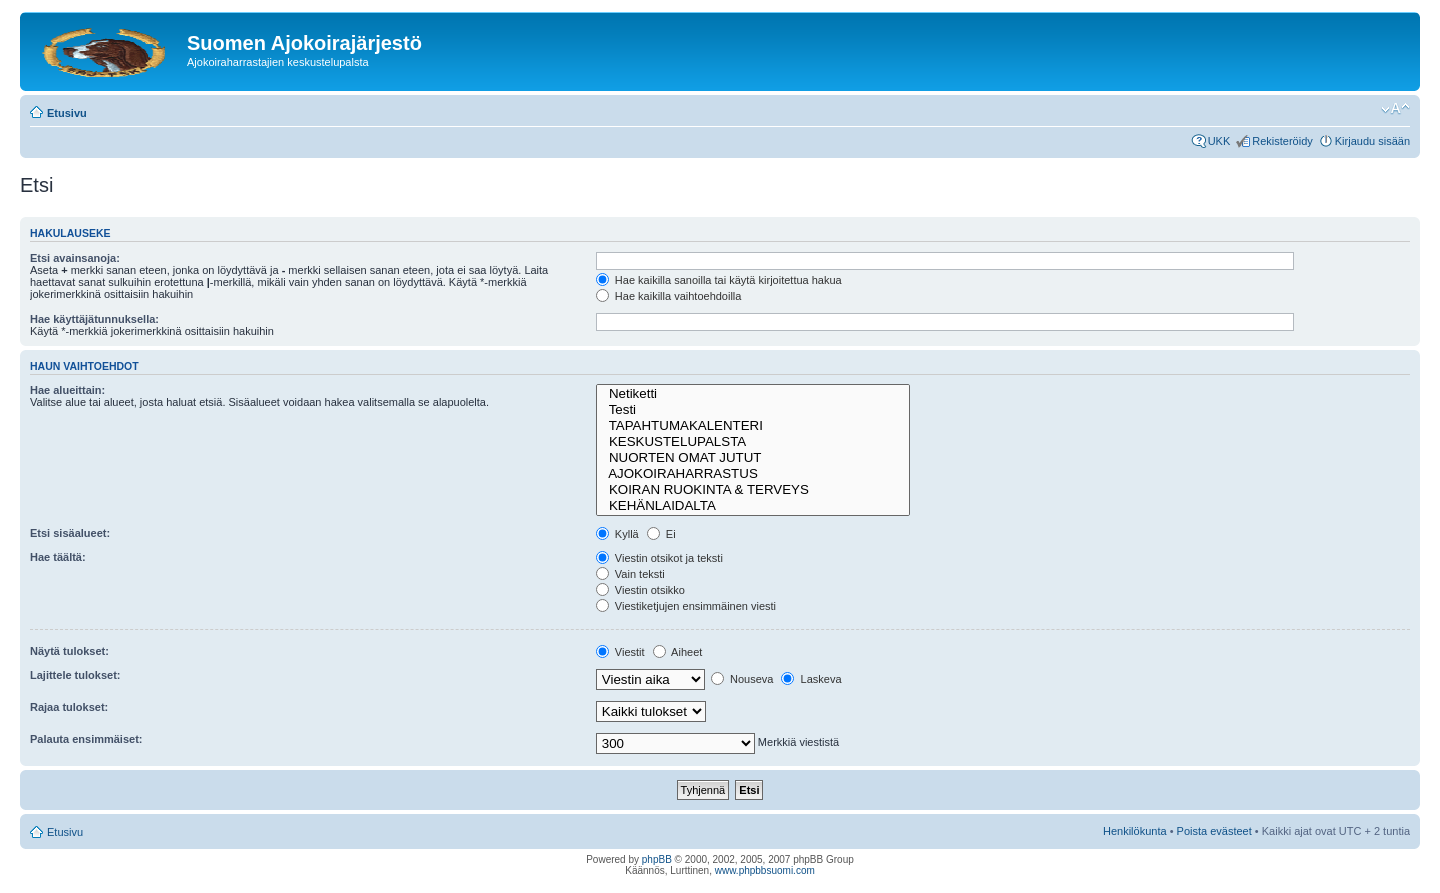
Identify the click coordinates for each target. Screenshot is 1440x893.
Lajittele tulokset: (75, 675)
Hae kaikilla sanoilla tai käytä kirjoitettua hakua (719, 280)
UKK (1219, 141)
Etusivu (67, 113)
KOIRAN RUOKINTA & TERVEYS (753, 490)
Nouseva (742, 679)
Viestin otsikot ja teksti (659, 558)
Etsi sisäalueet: (70, 533)
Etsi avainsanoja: (75, 258)
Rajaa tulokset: (69, 707)
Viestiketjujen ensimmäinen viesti (686, 606)
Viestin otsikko (640, 590)
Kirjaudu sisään (1372, 141)
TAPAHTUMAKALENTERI (753, 426)
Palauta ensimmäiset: (86, 739)
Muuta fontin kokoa (1395, 109)
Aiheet (678, 652)
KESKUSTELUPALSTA (753, 442)
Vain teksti (630, 574)
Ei (661, 534)
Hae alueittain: (67, 390)
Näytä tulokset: (69, 651)
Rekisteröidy (1282, 141)
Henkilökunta (1135, 831)
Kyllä (617, 534)
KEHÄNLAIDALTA (753, 506)
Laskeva (811, 679)
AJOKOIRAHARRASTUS (753, 474)
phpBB (657, 859)
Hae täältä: (58, 557)
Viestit (620, 652)
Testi (753, 410)
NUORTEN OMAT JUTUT (753, 458)
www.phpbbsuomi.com (765, 870)
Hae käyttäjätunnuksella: (94, 319)
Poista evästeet (1214, 831)
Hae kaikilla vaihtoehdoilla (669, 296)
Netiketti (753, 394)
